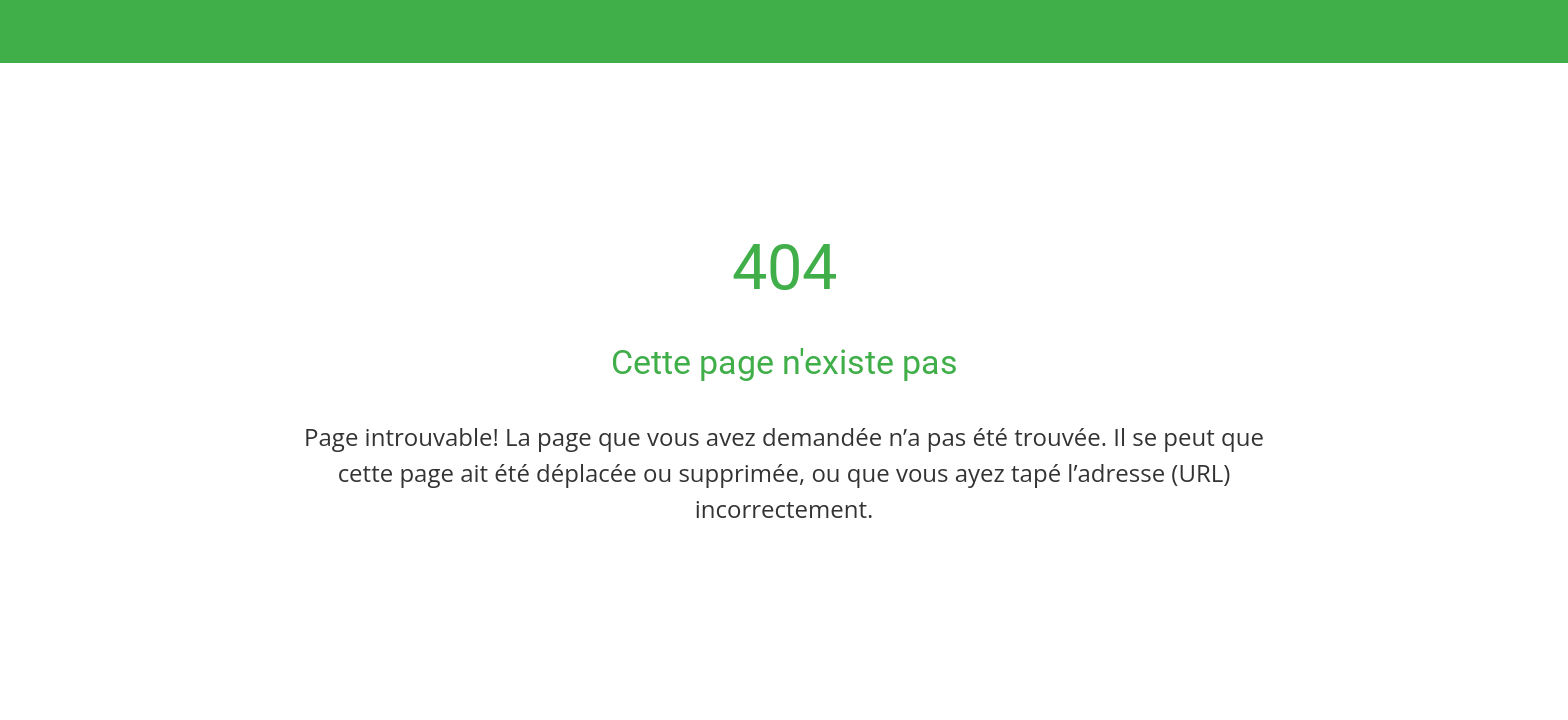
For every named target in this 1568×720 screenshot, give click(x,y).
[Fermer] (40, 32)
